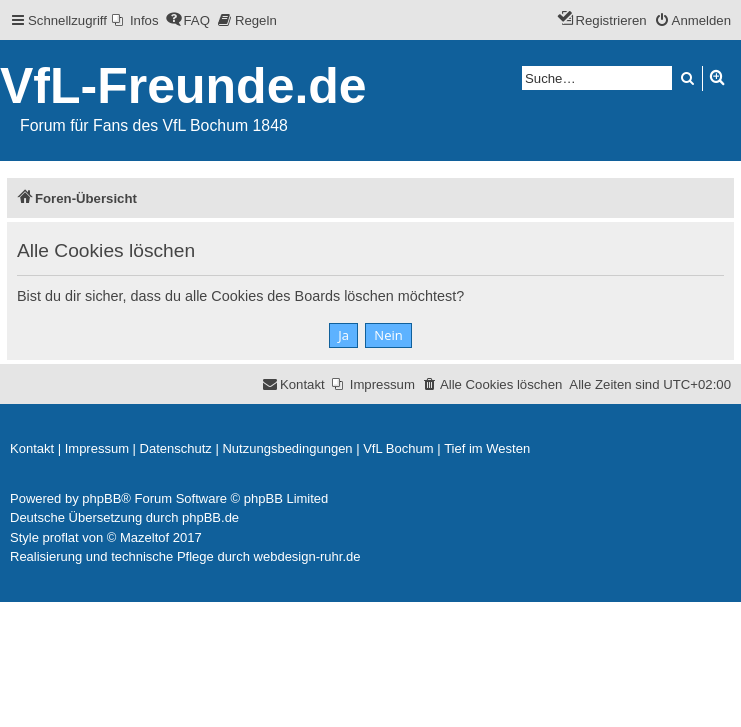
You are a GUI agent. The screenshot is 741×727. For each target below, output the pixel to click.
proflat (61, 537)
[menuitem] (135, 20)
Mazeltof (144, 537)
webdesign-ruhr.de (307, 556)
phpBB (101, 498)
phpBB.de (210, 517)
